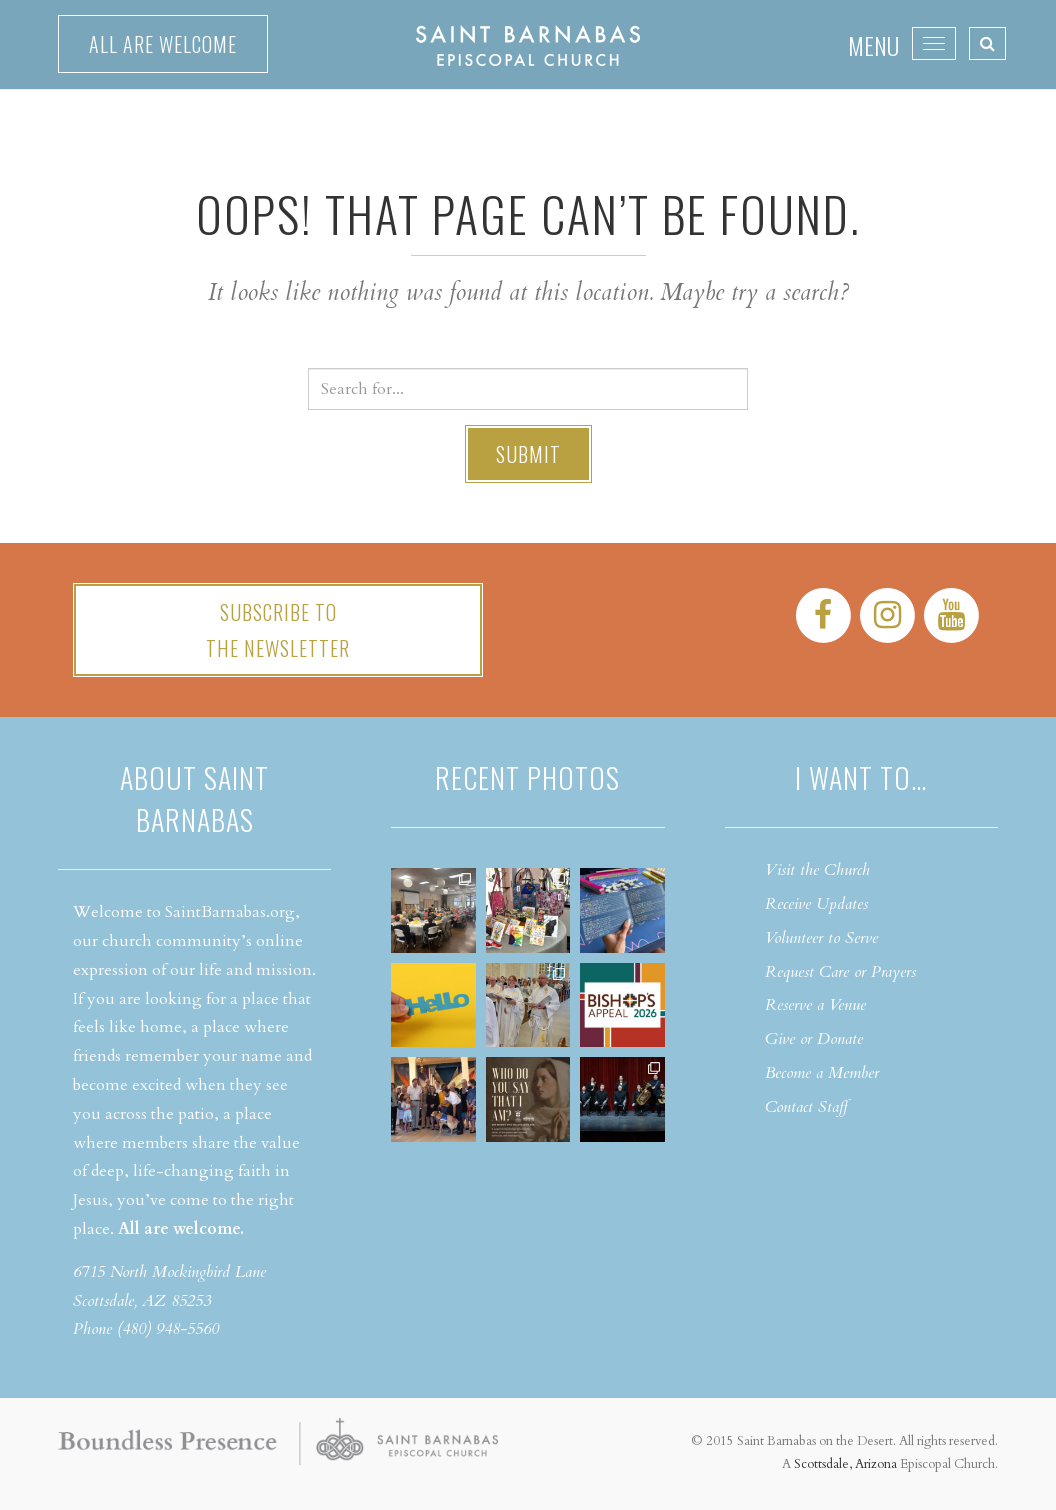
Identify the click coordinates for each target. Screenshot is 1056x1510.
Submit (528, 454)
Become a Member (822, 1073)
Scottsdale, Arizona (845, 1464)
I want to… (861, 777)
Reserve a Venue (815, 1005)
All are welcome (163, 44)
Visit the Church (817, 870)
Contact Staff (806, 1107)
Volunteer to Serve (821, 938)
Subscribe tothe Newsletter (278, 630)
